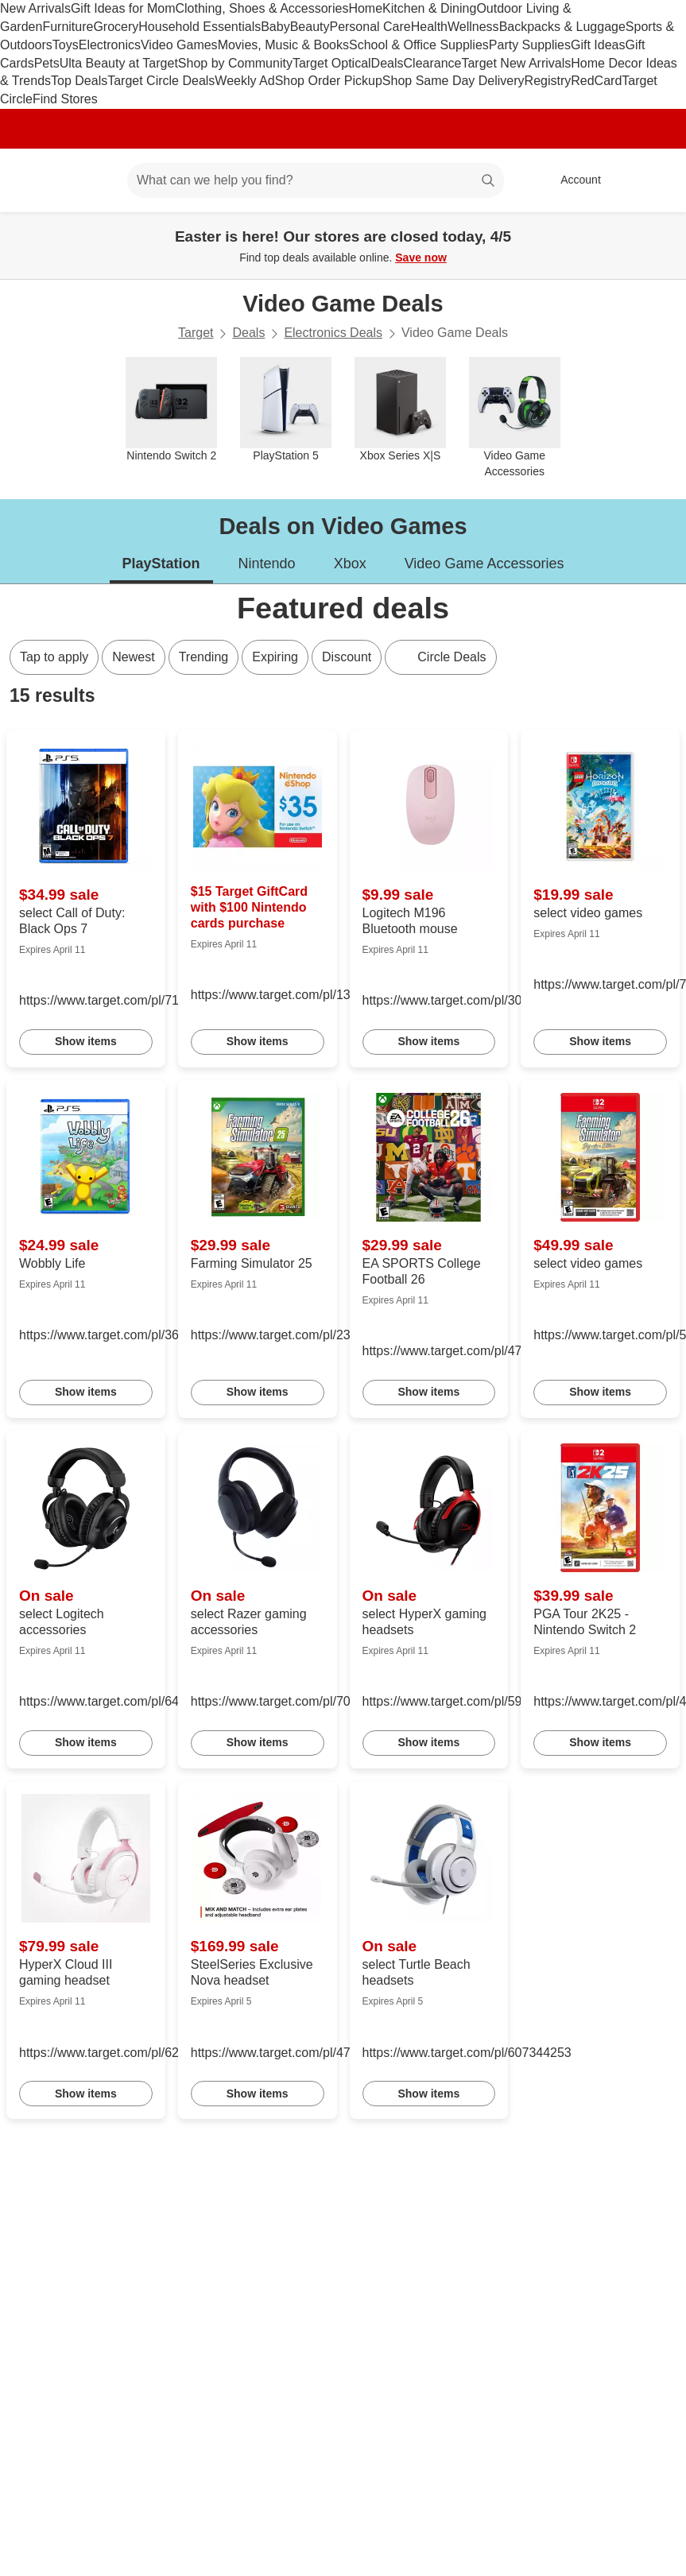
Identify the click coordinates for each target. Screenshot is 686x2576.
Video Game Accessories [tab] (484, 563)
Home (365, 8)
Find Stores (65, 99)
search (489, 181)
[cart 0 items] (652, 180)
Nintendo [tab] (267, 563)
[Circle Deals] (440, 657)
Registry (548, 80)
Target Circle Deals (161, 80)
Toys (65, 45)
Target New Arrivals (516, 63)
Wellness (473, 26)
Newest (133, 657)
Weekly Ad (244, 80)
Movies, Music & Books (283, 45)
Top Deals (79, 80)
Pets (47, 63)
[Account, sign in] (572, 180)
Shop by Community (235, 63)
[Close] (664, 230)
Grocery (115, 26)
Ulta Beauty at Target (119, 63)
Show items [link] (86, 1041)
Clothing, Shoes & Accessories (262, 8)
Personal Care (369, 26)
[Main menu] (90, 180)
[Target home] (35, 180)
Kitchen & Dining (429, 8)
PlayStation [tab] (161, 563)
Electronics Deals (333, 332)
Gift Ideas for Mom (123, 8)
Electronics (110, 45)
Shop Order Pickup (328, 80)
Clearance (433, 63)
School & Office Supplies (419, 45)
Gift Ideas (598, 45)
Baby (275, 26)
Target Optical (332, 63)
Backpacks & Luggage (562, 26)
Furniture (67, 26)
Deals (387, 63)
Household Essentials (199, 26)
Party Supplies (530, 45)
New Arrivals (35, 8)
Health (429, 26)
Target (195, 332)
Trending (204, 657)
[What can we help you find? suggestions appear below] (315, 180)
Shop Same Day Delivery (453, 80)
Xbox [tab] (350, 563)
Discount (346, 657)
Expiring (275, 657)
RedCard (596, 80)
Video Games (179, 45)
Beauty (310, 26)
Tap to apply (54, 657)
